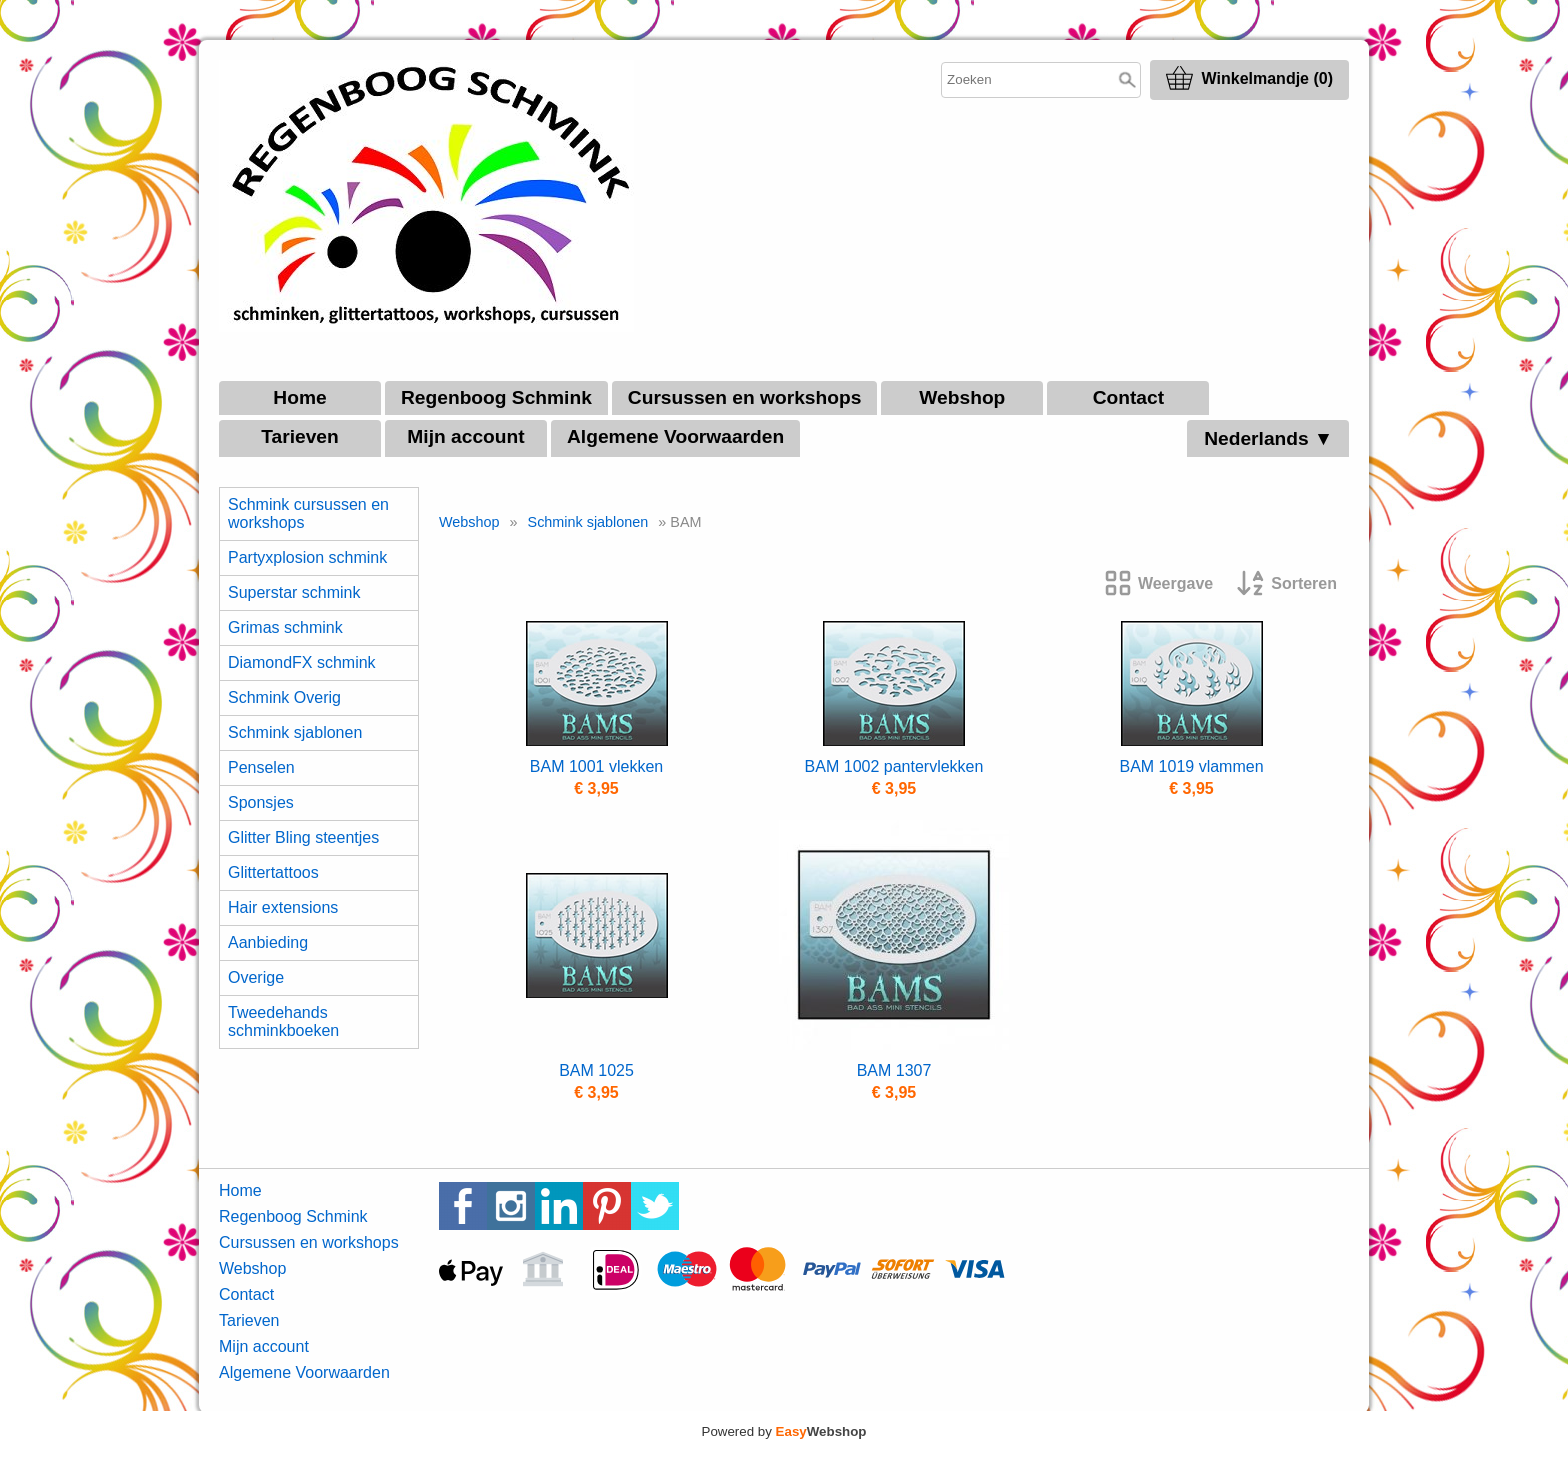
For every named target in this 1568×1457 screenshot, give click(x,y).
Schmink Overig (284, 697)
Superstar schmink (294, 592)
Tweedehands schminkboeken (283, 1021)
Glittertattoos (273, 872)
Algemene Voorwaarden (675, 436)
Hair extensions (283, 907)
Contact (1128, 397)
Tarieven (300, 436)
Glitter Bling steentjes (303, 837)
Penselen (261, 767)
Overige (256, 977)
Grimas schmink (285, 627)
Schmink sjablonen (295, 732)
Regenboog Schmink (496, 397)
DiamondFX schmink (302, 662)
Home (299, 397)
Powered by (784, 1431)
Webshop (962, 397)
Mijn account (465, 436)
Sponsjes (261, 802)
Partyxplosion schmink (307, 557)
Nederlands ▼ (1268, 438)
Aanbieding (268, 942)
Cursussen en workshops (745, 397)
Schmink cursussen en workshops (308, 513)
